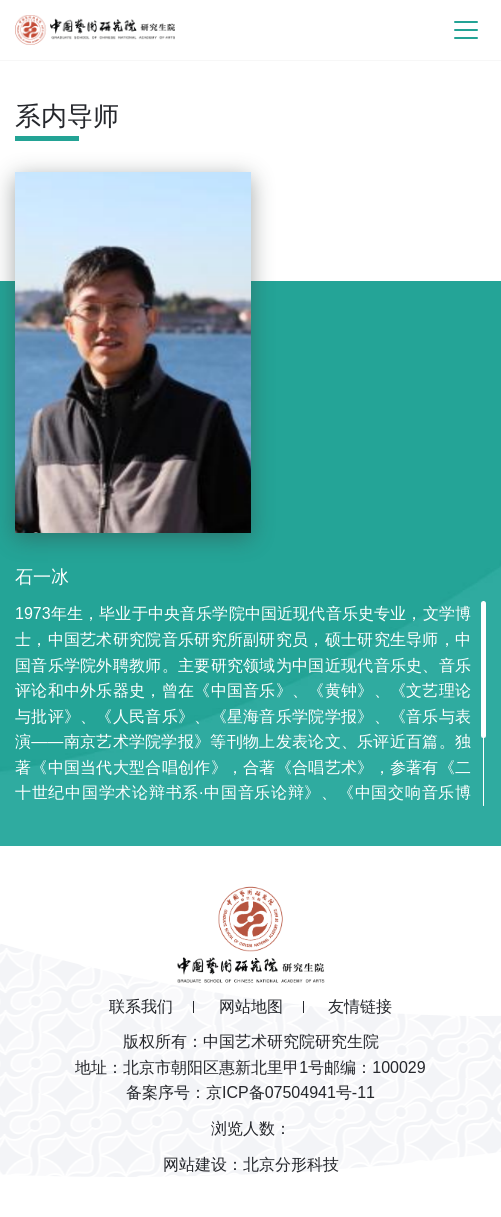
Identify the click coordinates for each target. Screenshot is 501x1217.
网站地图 (251, 1006)
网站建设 (195, 1164)
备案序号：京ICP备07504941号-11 (250, 1092)
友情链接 (360, 1006)
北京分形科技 (291, 1164)
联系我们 (141, 1006)
